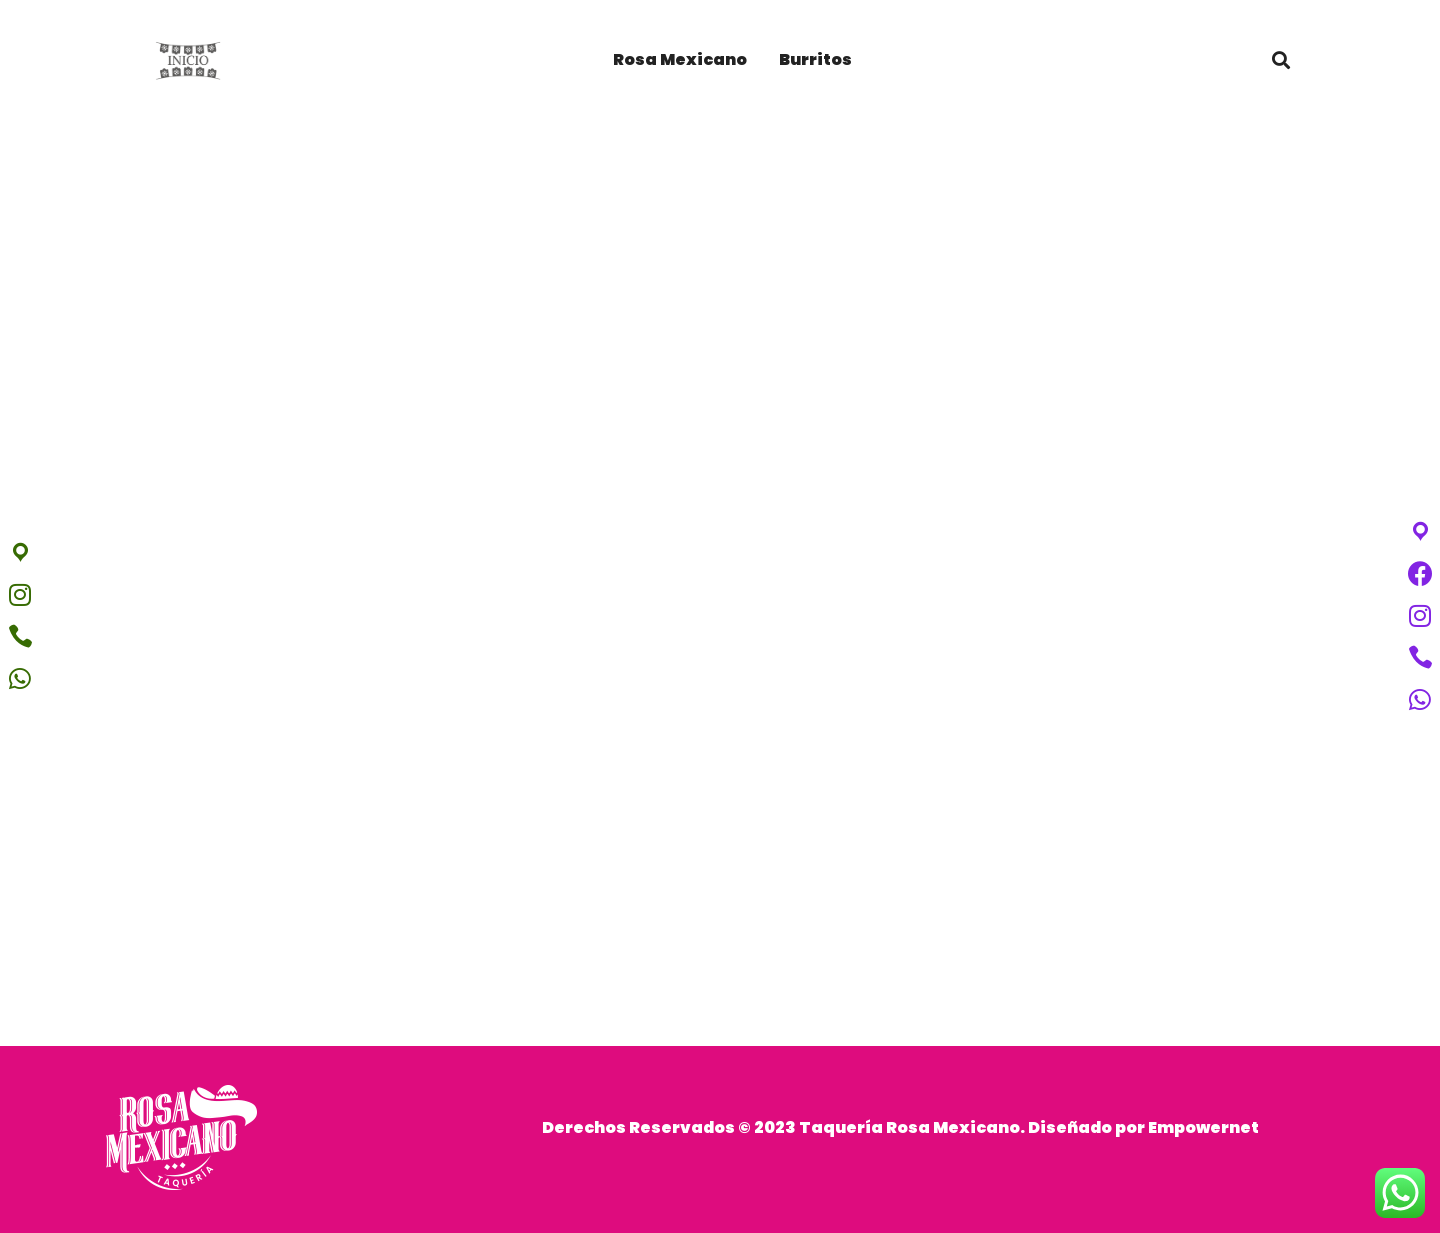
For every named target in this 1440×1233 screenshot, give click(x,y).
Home (636, 732)
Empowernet (1203, 1127)
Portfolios (720, 732)
